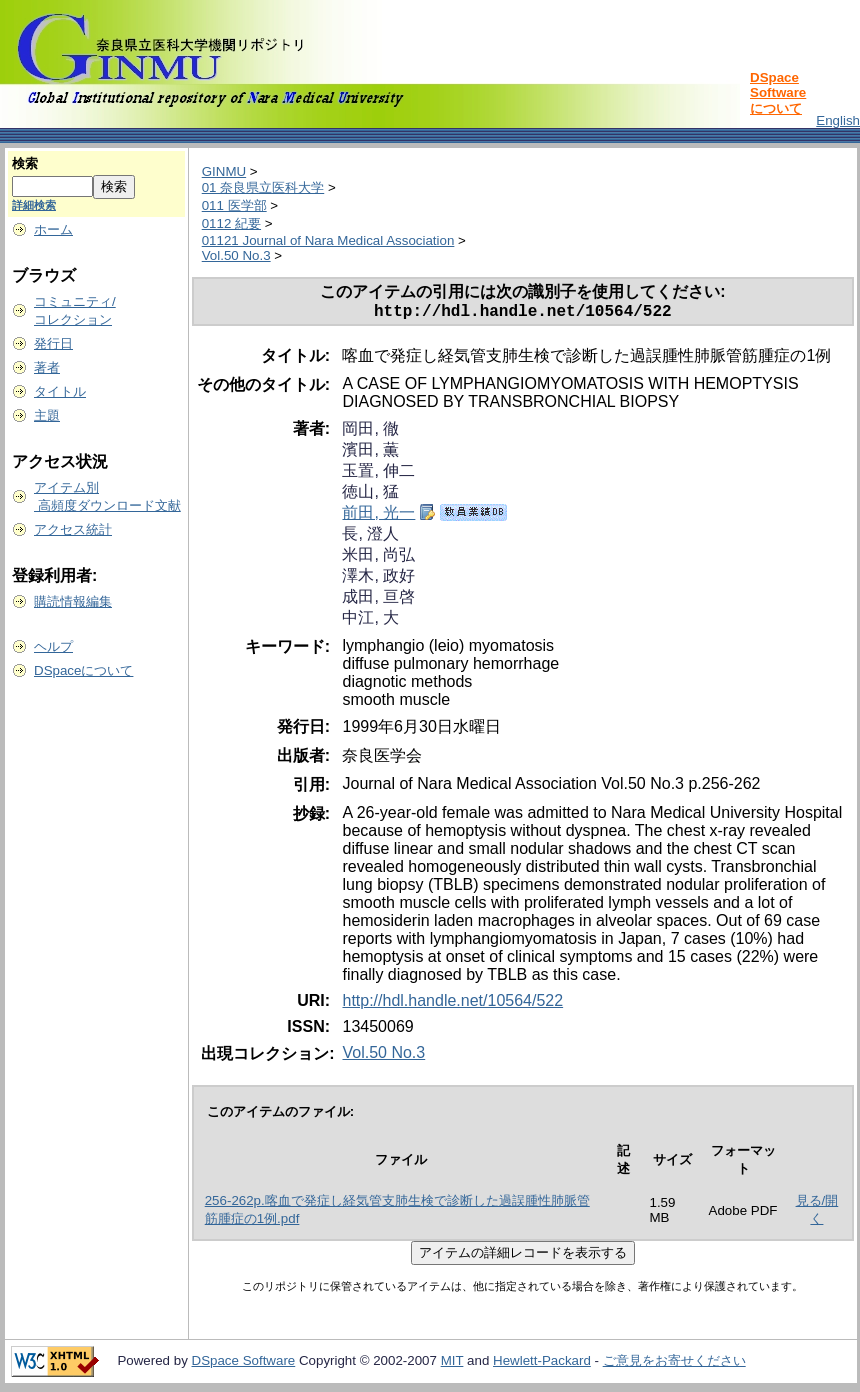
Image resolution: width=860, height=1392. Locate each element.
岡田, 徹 (370, 432)
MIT (452, 1364)
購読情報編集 (73, 601)
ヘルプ (53, 646)
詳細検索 (34, 205)
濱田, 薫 (370, 453)
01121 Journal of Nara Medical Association (328, 240)
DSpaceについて (83, 670)
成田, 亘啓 (378, 600)
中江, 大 (370, 621)
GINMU (224, 171)
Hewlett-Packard (542, 1364)
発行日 (53, 343)
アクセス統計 (73, 529)
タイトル (60, 391)
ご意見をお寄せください (674, 1364)
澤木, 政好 (378, 579)
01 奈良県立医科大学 (263, 187)
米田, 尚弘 (378, 558)
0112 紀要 (231, 223)
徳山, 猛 (370, 495)
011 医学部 (234, 205)
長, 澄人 (370, 537)
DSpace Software (244, 1364)
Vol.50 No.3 (236, 255)
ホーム (53, 229)
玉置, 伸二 (378, 474)
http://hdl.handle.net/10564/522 (452, 1004)
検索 (25, 163)
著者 (47, 367)
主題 (47, 415)
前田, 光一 (378, 516)
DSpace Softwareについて (778, 93)
